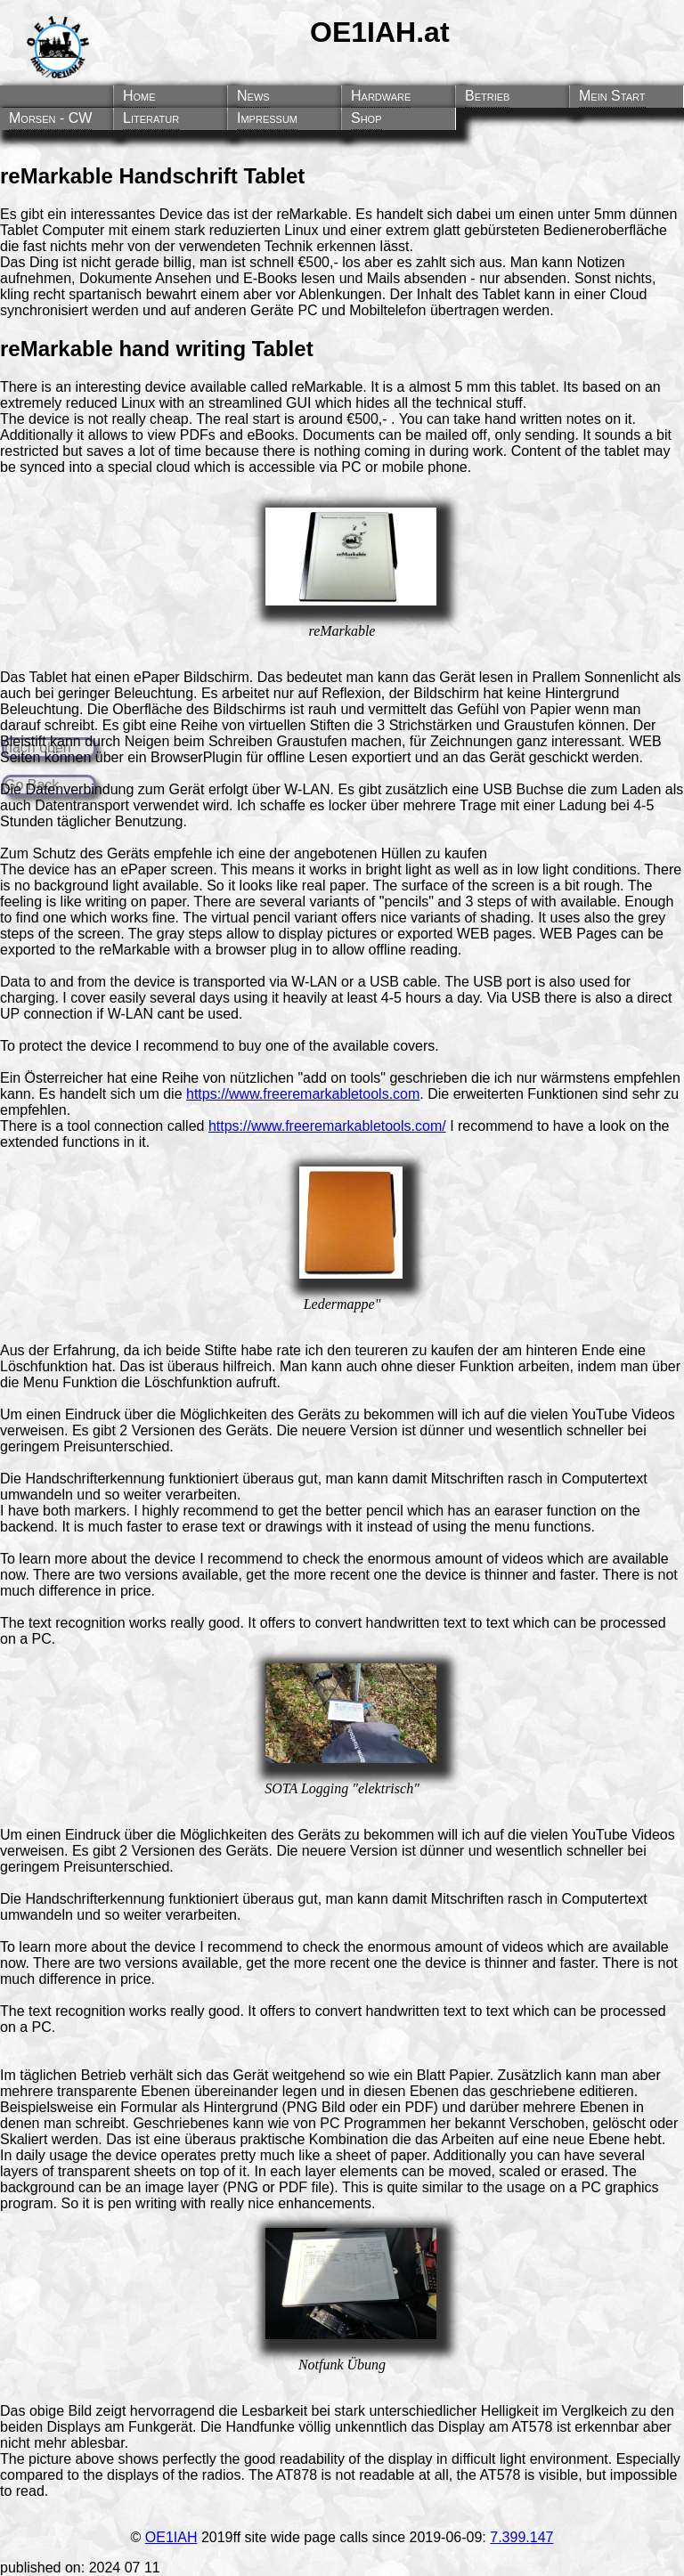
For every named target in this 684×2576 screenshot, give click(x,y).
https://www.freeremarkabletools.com (302, 1093)
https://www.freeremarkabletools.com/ (327, 1126)
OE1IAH (171, 2537)
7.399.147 (521, 2537)
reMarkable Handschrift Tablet (152, 176)
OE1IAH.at (379, 32)
